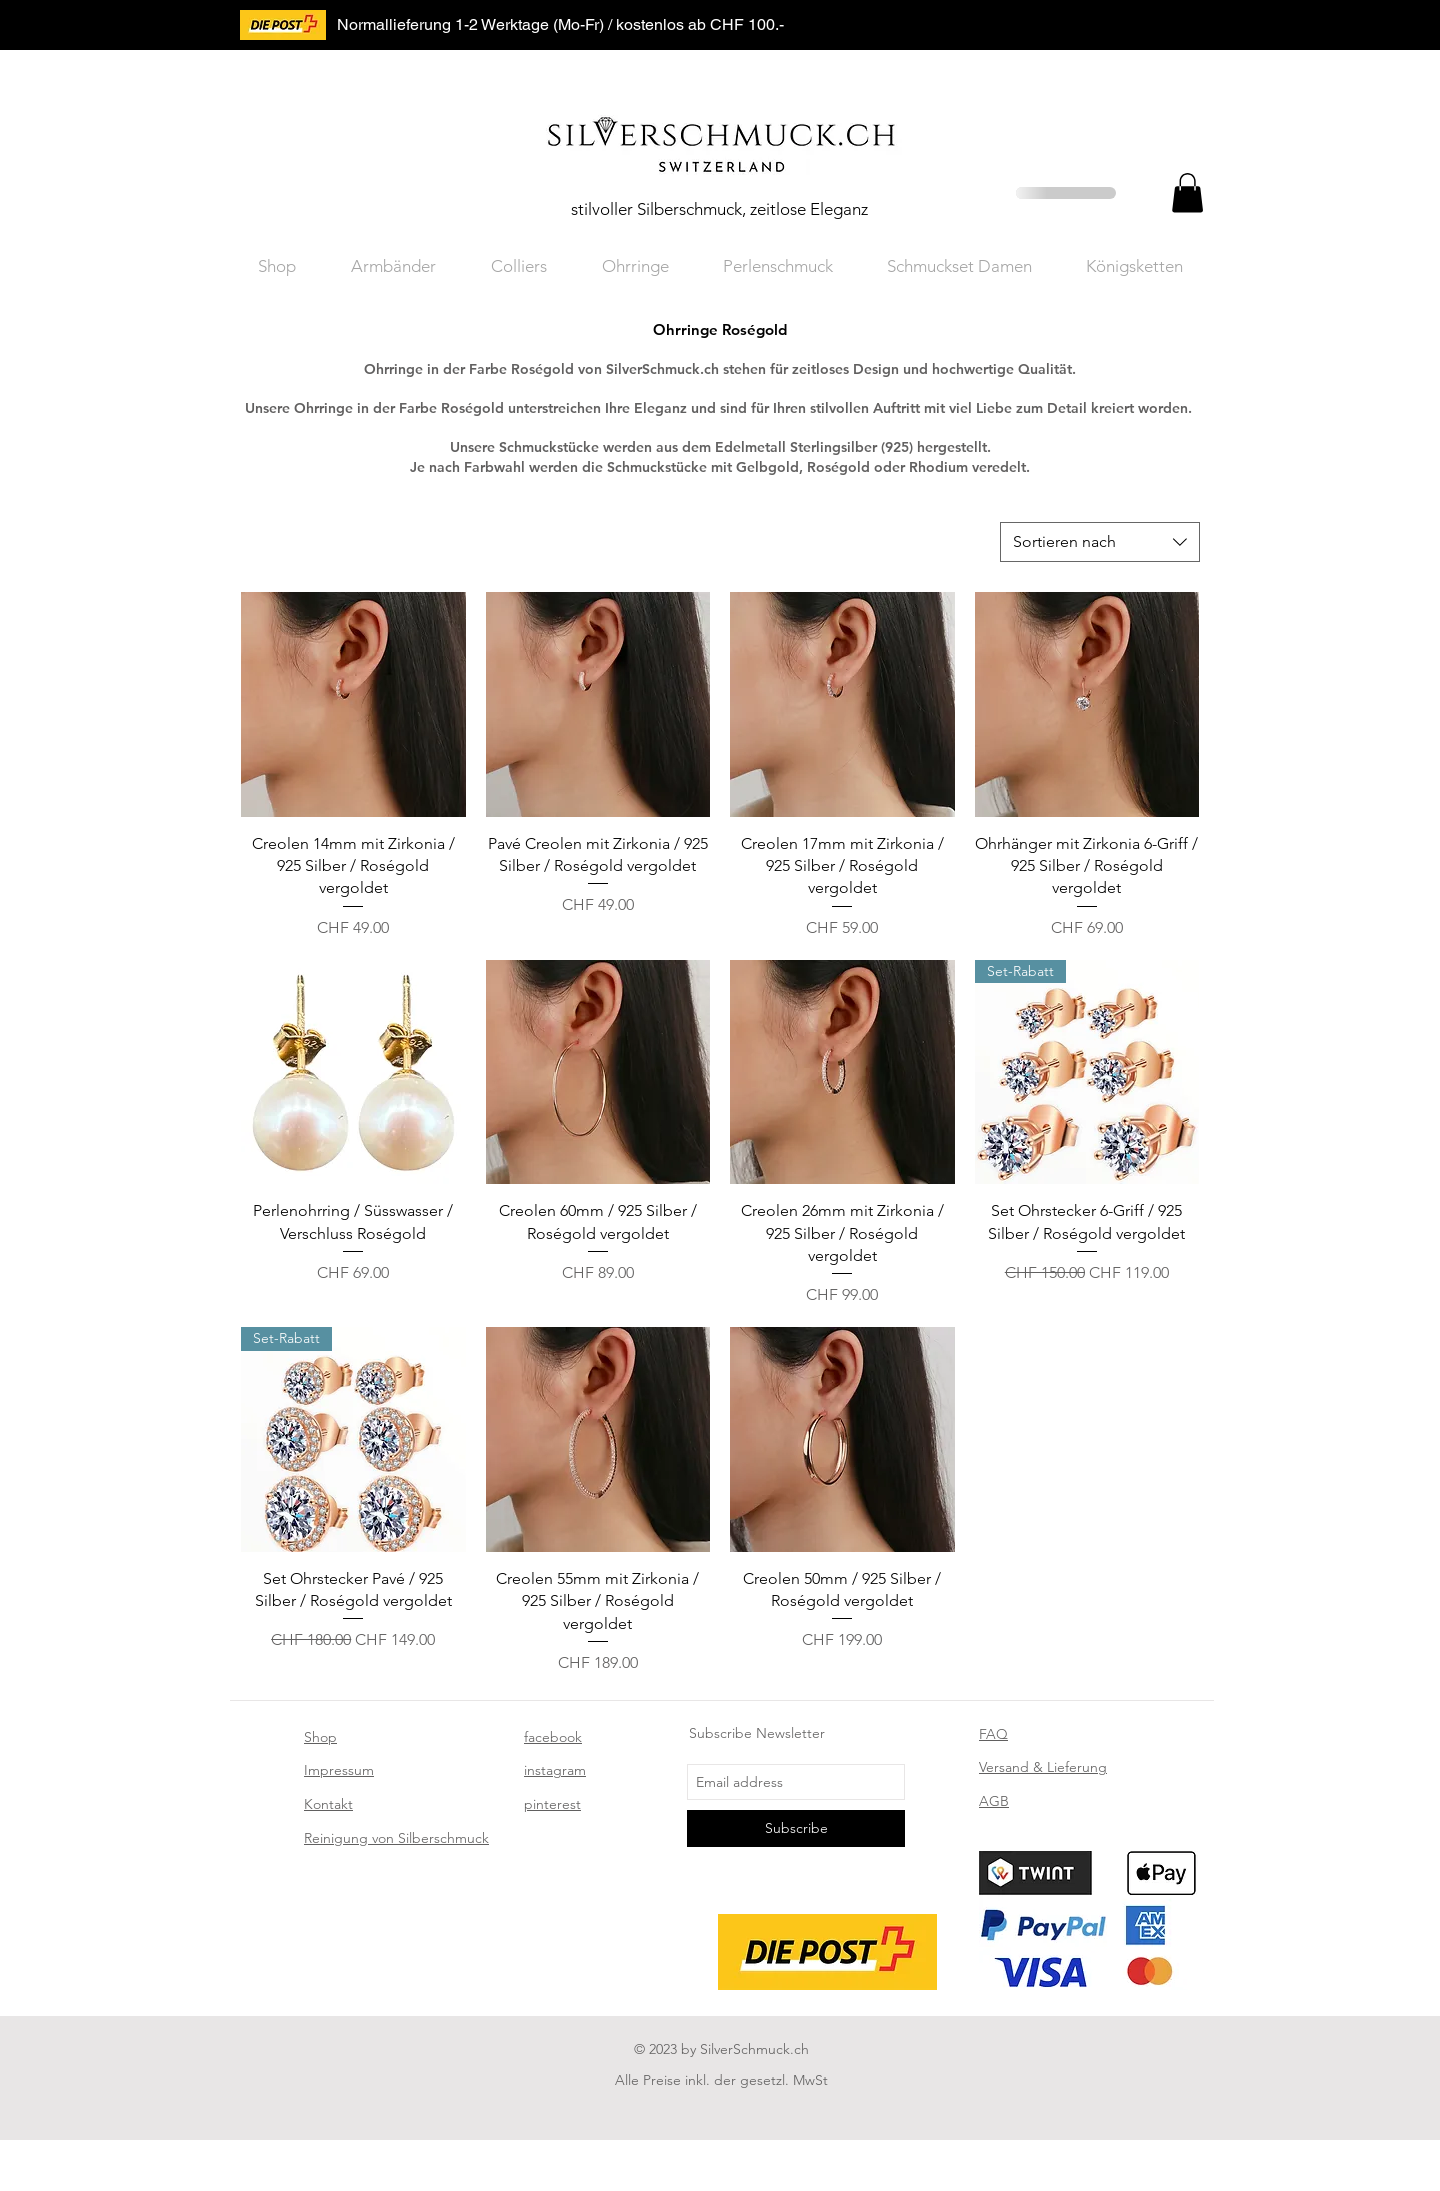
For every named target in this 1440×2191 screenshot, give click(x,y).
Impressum (339, 1770)
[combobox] (1100, 542)
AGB (994, 1801)
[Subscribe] (796, 1828)
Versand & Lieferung (1043, 1767)
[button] (1187, 192)
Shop (320, 1737)
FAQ (993, 1734)
